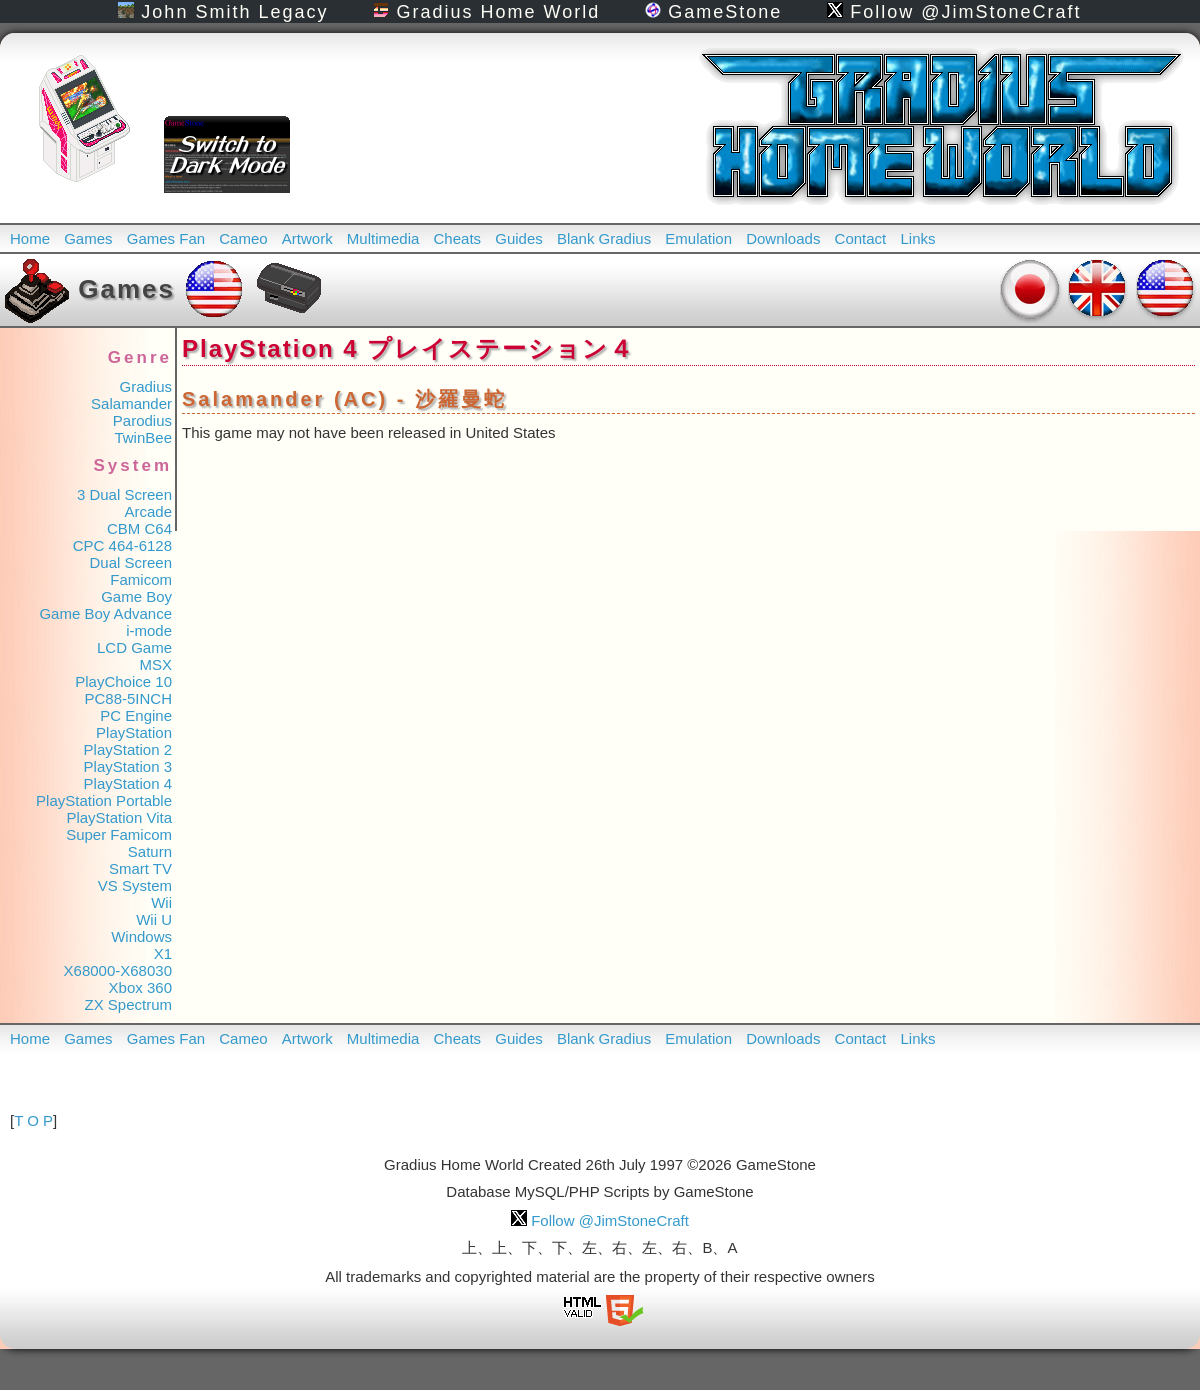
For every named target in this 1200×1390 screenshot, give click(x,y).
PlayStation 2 (128, 749)
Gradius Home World (486, 12)
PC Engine (136, 715)
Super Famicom (119, 834)
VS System (135, 885)
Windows (141, 936)
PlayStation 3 (128, 766)
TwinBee (143, 437)
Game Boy (136, 596)
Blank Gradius (604, 238)
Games (88, 238)
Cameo (243, 238)
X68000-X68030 (118, 970)
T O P (33, 1120)
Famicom (141, 579)
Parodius (142, 420)
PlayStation (134, 732)
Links (917, 238)
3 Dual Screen (124, 494)
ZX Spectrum (128, 1004)
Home (30, 238)
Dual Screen (130, 562)
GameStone (713, 12)
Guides (519, 238)
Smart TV (140, 868)
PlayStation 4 (128, 783)
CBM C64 (139, 528)
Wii (161, 902)
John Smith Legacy (223, 12)
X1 (163, 953)
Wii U (154, 919)
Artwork (307, 238)
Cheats (458, 238)
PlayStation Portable (104, 800)
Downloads (783, 238)
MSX (155, 664)
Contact (861, 238)
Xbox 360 (140, 987)
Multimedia (383, 238)
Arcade (148, 511)
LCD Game (134, 647)
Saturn (150, 851)
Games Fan (166, 238)
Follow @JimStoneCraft (954, 12)
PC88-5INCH (128, 698)
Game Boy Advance (105, 613)
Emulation (698, 238)
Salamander (131, 403)
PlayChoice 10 (123, 681)
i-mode (149, 630)
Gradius (145, 386)
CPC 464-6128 (122, 545)
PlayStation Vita (119, 817)
